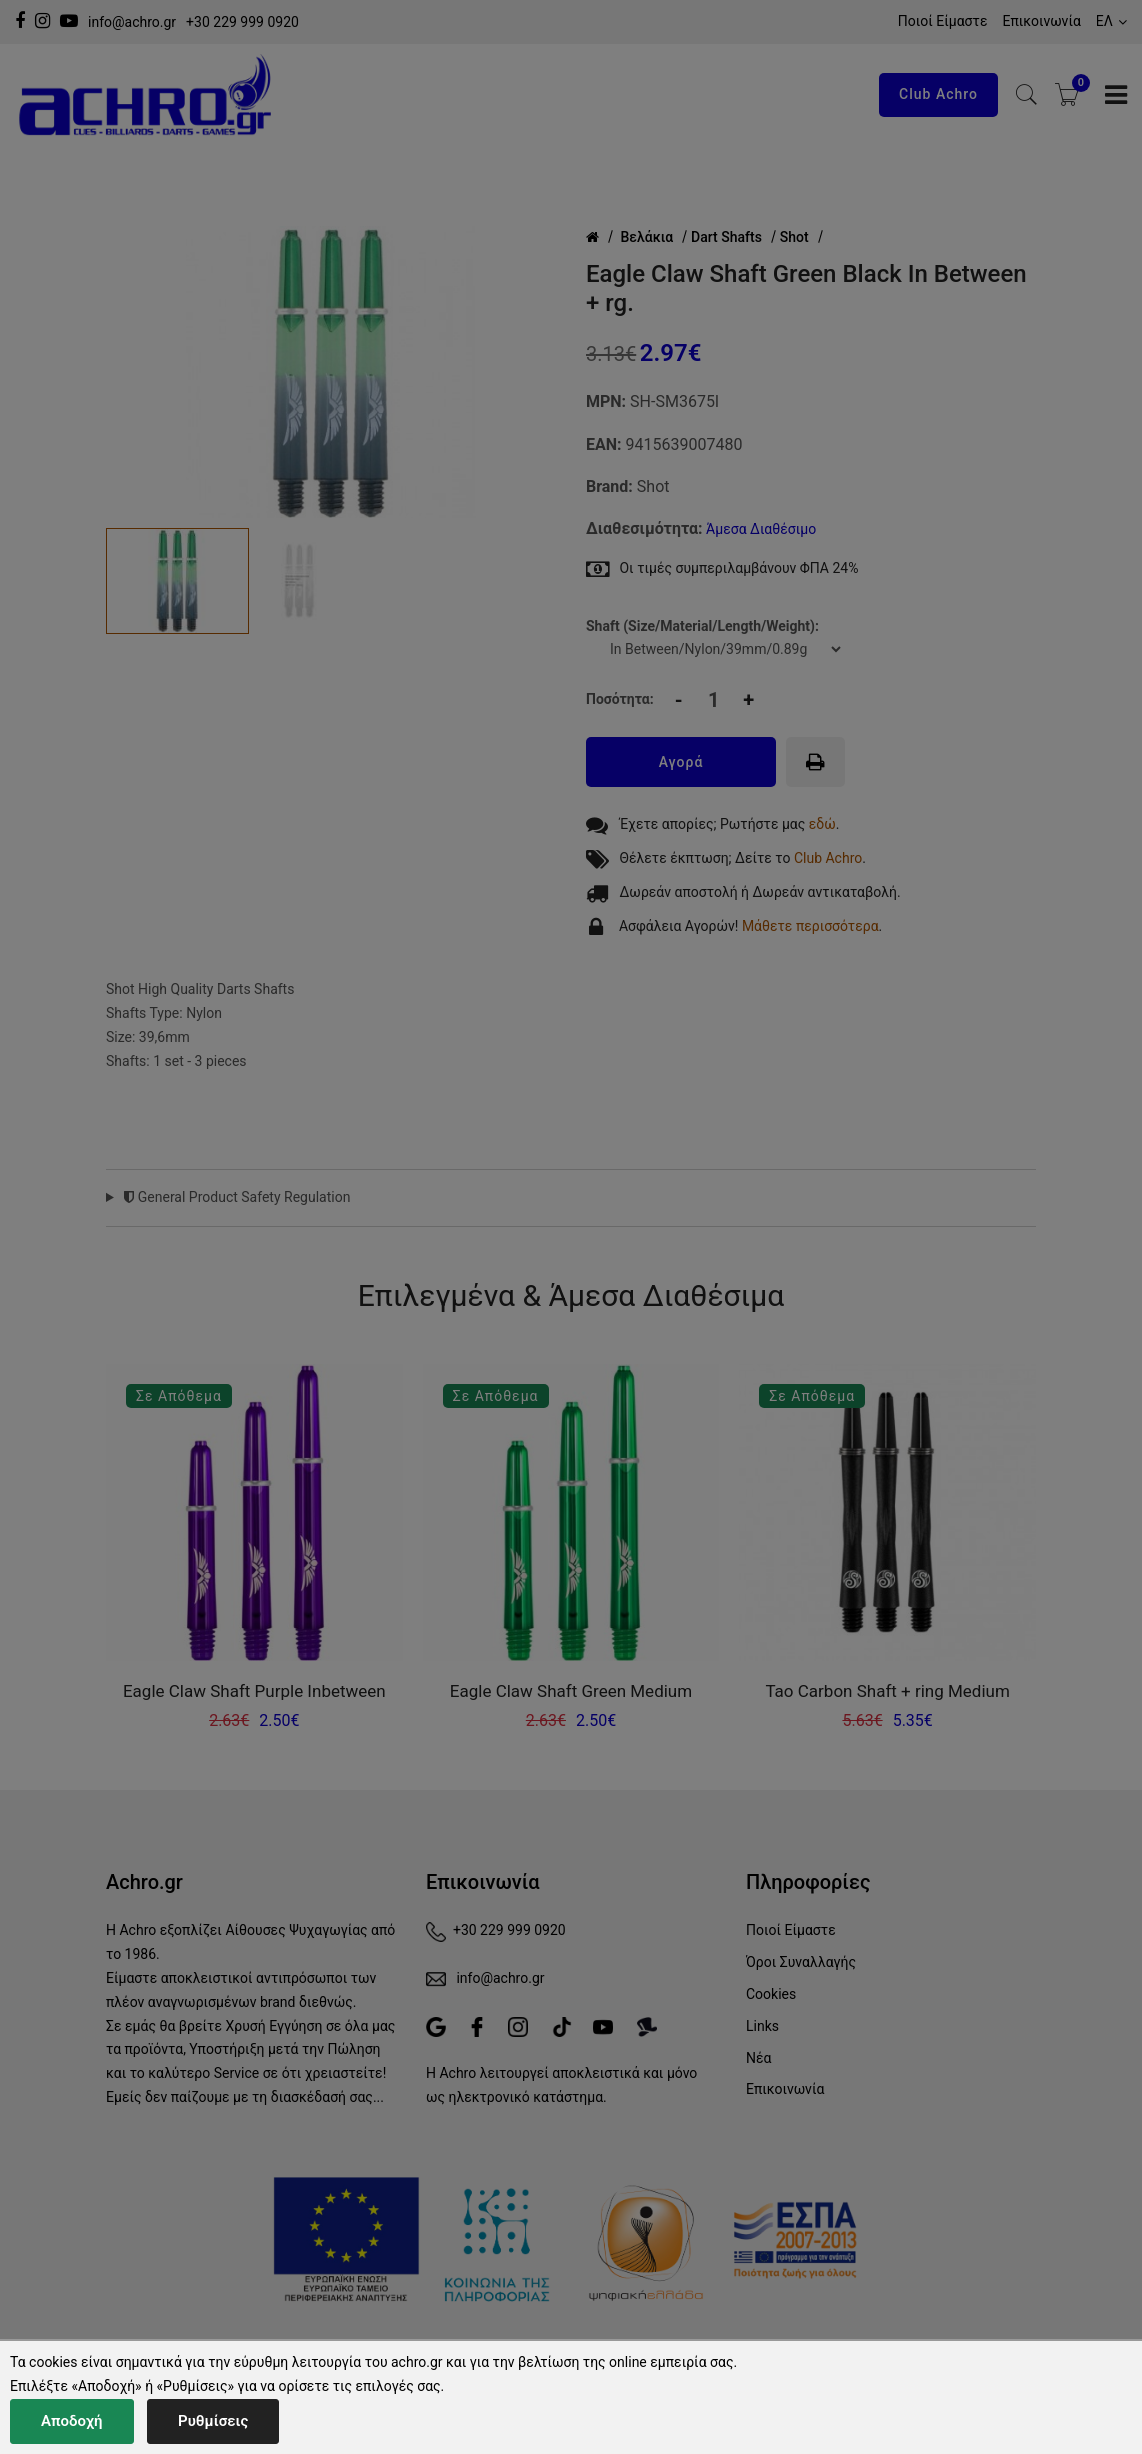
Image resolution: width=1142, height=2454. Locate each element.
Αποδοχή (72, 2421)
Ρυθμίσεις (213, 2421)
